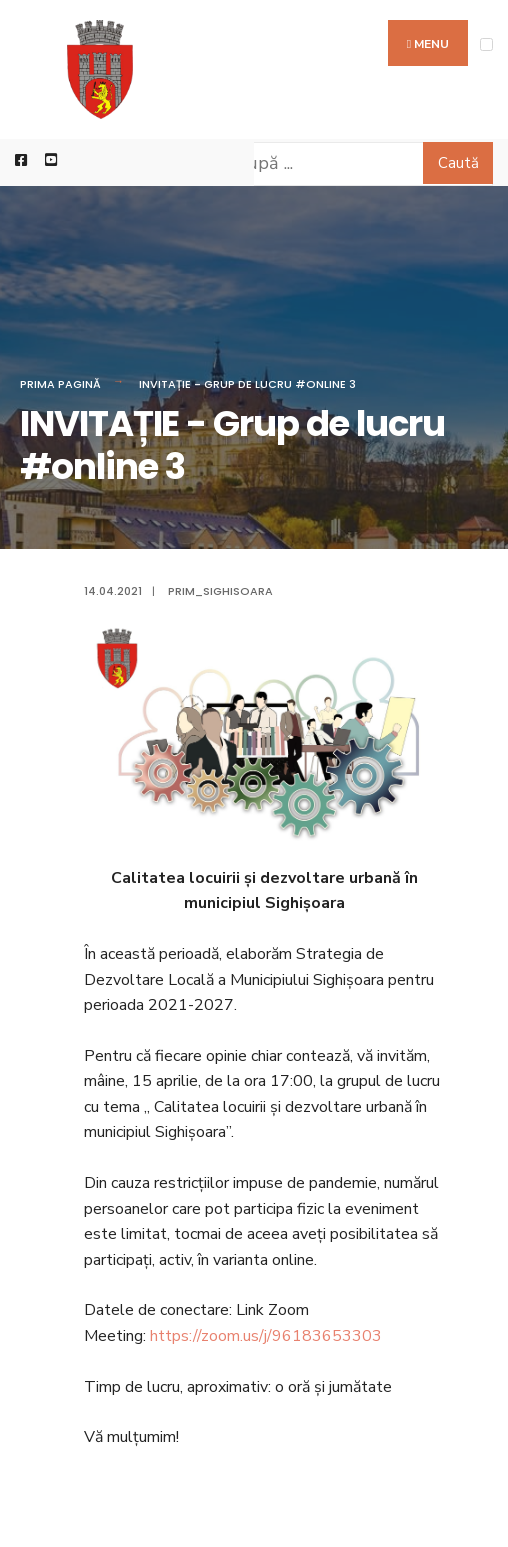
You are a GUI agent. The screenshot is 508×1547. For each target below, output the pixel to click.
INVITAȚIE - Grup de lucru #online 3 (247, 384)
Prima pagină (60, 384)
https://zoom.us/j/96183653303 (266, 1336)
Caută (458, 163)
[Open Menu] (486, 44)
